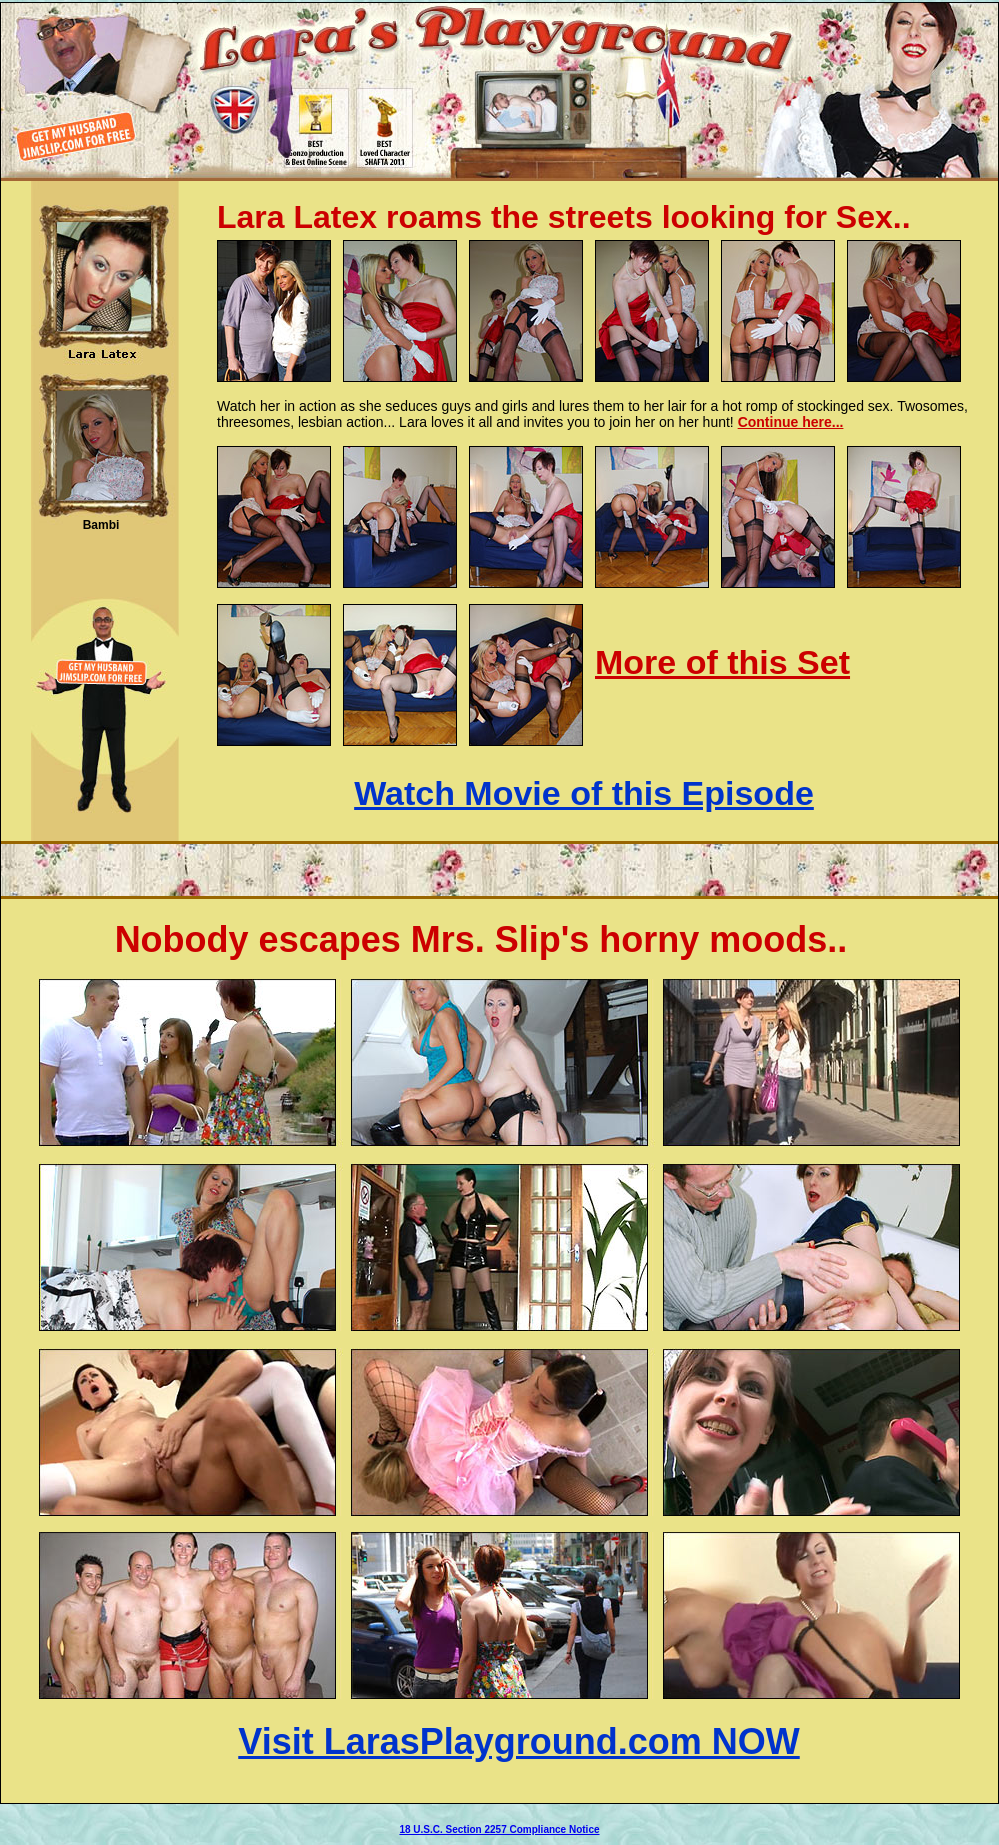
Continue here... (791, 422)
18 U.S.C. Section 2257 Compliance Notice (499, 1829)
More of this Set (722, 662)
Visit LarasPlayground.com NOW (518, 1741)
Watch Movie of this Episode (584, 793)
